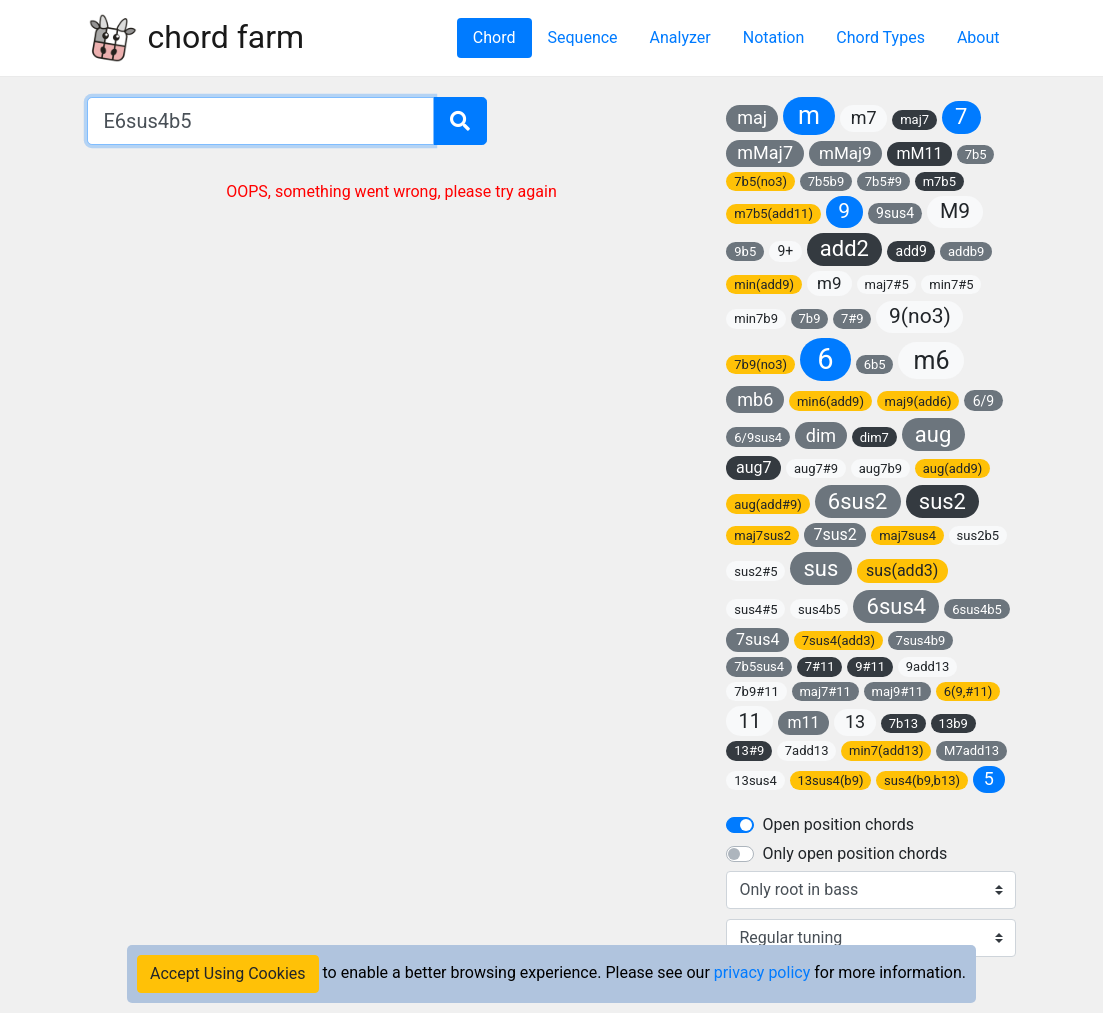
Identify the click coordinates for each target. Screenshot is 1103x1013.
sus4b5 (819, 609)
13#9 (749, 750)
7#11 (820, 666)
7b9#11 (756, 691)
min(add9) (764, 284)
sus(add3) (902, 570)
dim (821, 435)
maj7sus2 (762, 535)
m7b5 (939, 181)
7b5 (976, 154)
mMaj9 (845, 153)
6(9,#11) (968, 691)
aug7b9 (880, 468)
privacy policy (762, 972)
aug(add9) (953, 468)
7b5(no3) (760, 181)
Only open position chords (854, 853)
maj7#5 (886, 284)
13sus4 (755, 780)
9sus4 (895, 213)
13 (855, 721)
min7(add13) (886, 750)
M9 (955, 211)
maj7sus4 (907, 535)
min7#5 (951, 284)
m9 (829, 283)
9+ (785, 251)
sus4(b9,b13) (922, 780)
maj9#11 (898, 691)
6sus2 (858, 501)
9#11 (870, 666)
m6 (931, 360)
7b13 (903, 723)
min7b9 (756, 318)
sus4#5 (755, 609)
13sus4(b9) (830, 780)
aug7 (754, 467)
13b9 (953, 723)
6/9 (984, 401)
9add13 (928, 666)
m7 (864, 117)
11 (749, 721)
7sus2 (834, 534)
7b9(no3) (760, 364)
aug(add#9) (768, 504)
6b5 (875, 364)
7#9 (852, 318)
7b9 (810, 318)
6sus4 (897, 606)
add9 (911, 251)
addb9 (966, 251)
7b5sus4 (759, 666)
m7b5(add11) (773, 213)
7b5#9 (883, 181)
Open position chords (837, 824)
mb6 (755, 399)
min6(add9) (830, 401)
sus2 (942, 501)
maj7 (914, 119)
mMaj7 (765, 152)
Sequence (583, 37)
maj (752, 117)
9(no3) (920, 316)
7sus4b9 (921, 640)
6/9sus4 (758, 437)
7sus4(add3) (838, 640)
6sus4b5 (977, 609)
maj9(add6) (918, 401)
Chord (494, 37)
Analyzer (680, 37)
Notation (774, 37)
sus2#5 (755, 571)
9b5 (745, 251)
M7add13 (971, 750)
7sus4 (757, 639)
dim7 (874, 437)
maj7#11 (825, 691)
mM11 (919, 153)
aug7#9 (816, 468)
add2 (844, 248)
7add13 (807, 750)
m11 (804, 722)
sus (820, 568)
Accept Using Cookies (228, 973)
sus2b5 (978, 535)
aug (933, 434)
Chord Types (880, 37)
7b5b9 (826, 181)
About (978, 37)
